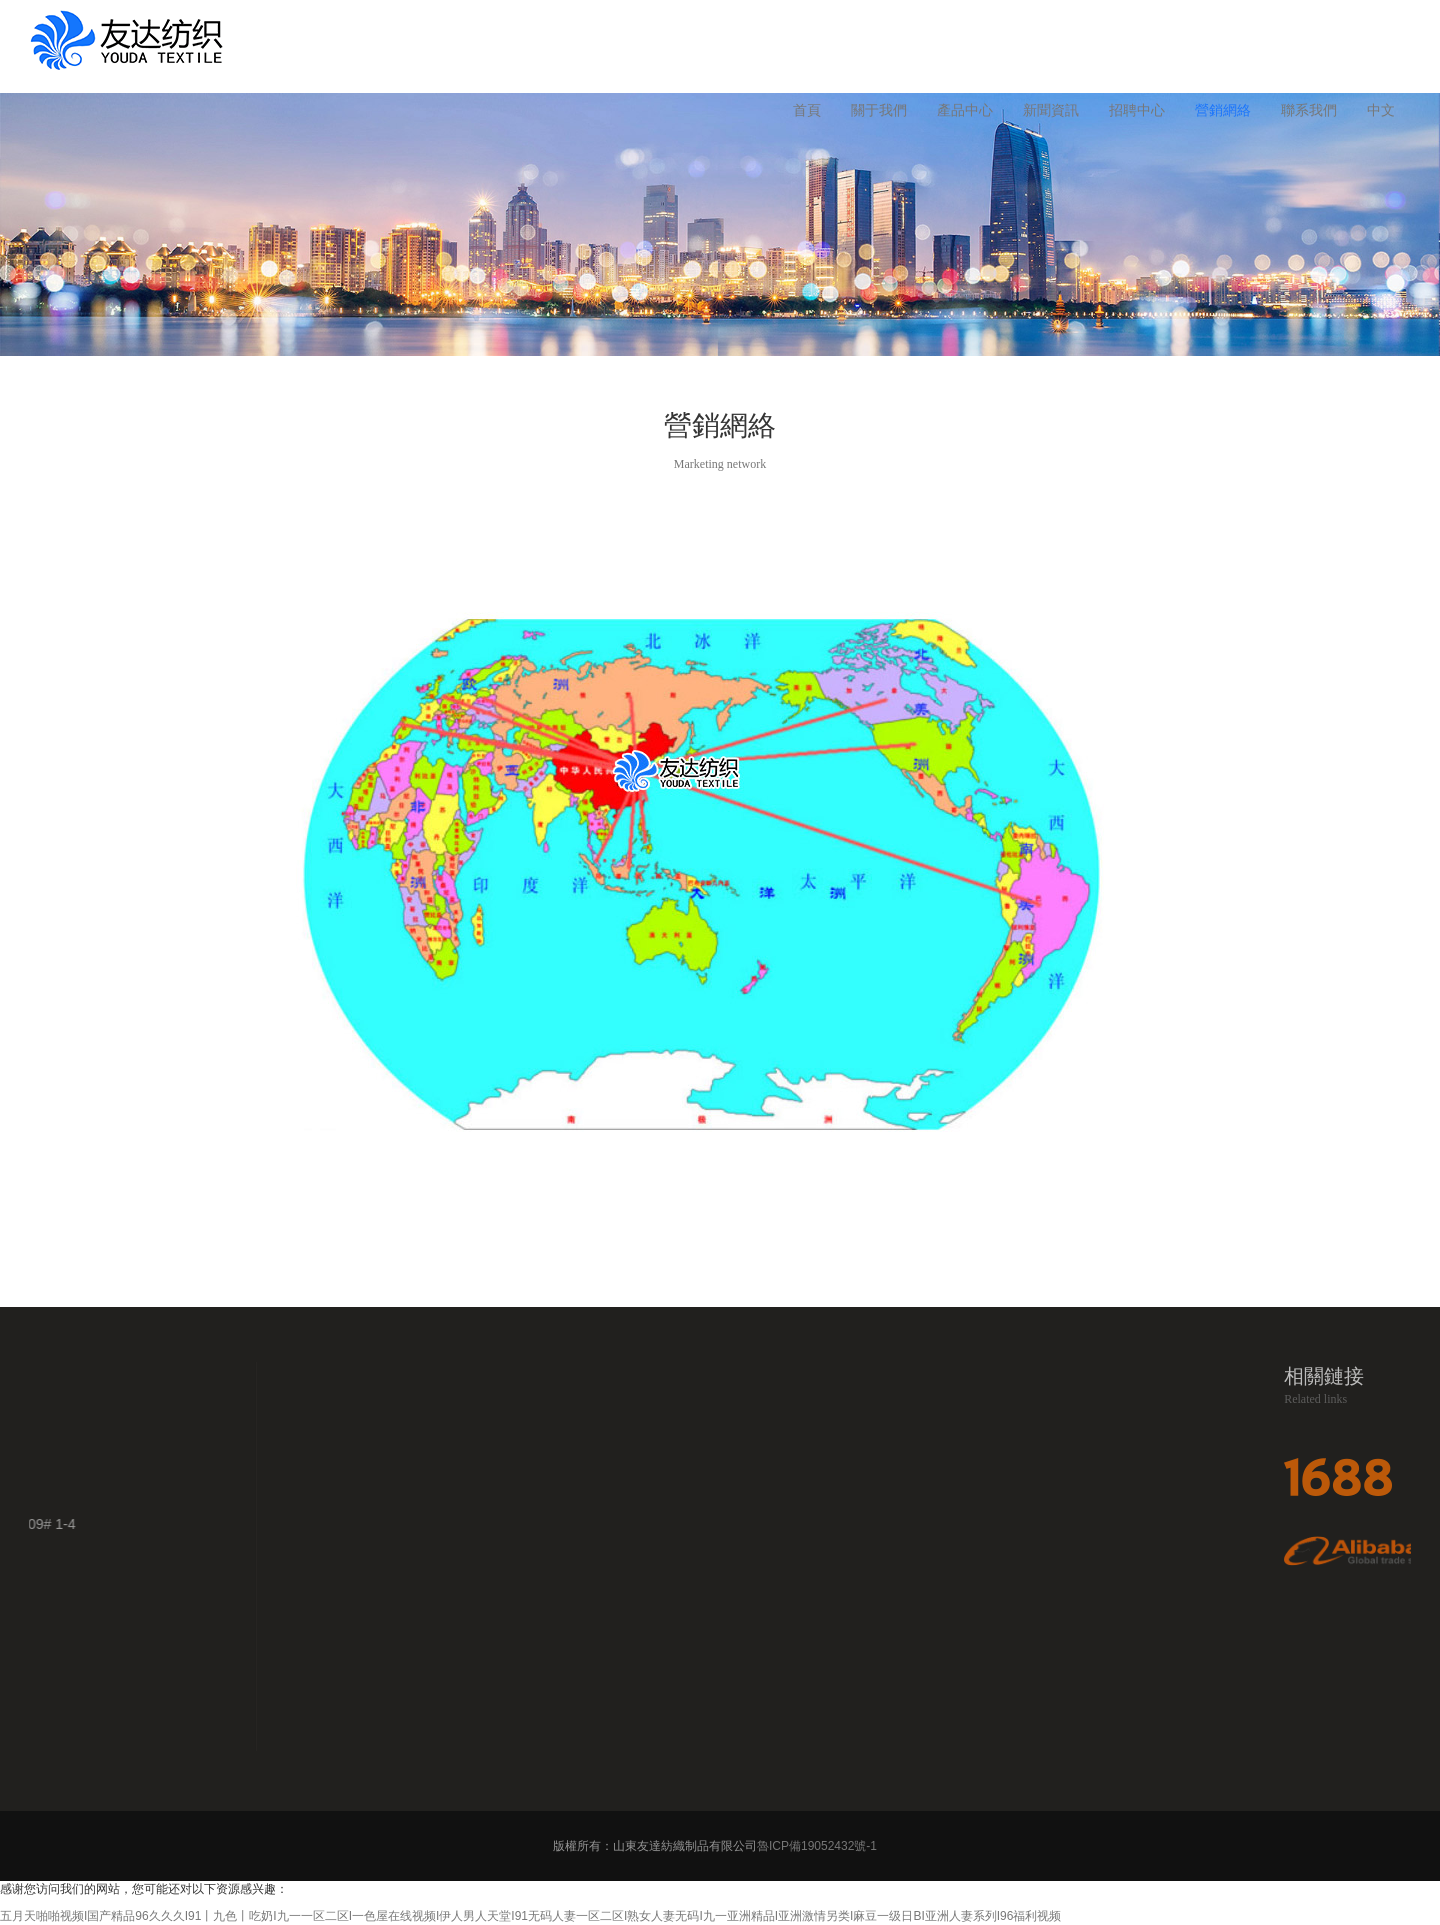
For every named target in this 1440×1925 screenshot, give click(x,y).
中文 (1381, 110)
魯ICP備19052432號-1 (818, 1846)
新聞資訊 (1051, 110)
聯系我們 (1309, 110)
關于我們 (879, 110)
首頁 (807, 110)
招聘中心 (1137, 110)
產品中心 (965, 110)
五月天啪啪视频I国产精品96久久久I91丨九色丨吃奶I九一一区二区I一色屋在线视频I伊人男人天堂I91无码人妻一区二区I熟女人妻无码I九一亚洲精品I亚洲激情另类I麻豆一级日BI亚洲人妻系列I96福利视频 (530, 1916)
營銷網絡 (1223, 110)
